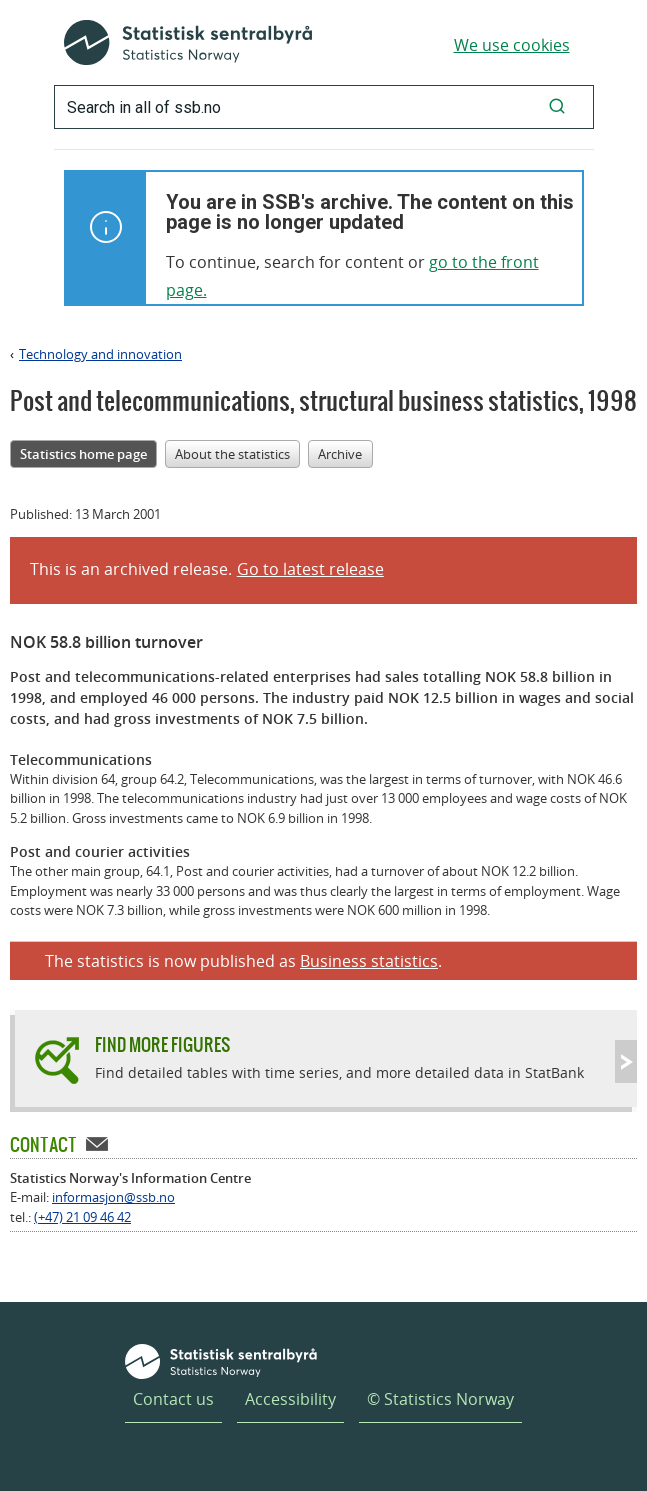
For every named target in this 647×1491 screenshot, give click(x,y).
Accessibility (290, 1399)
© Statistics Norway (440, 1399)
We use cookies (512, 45)
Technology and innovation (100, 354)
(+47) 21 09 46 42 (82, 1217)
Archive (340, 454)
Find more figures (162, 1044)
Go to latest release (310, 569)
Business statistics (369, 961)
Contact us (173, 1399)
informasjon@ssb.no (113, 1197)
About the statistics (232, 454)
